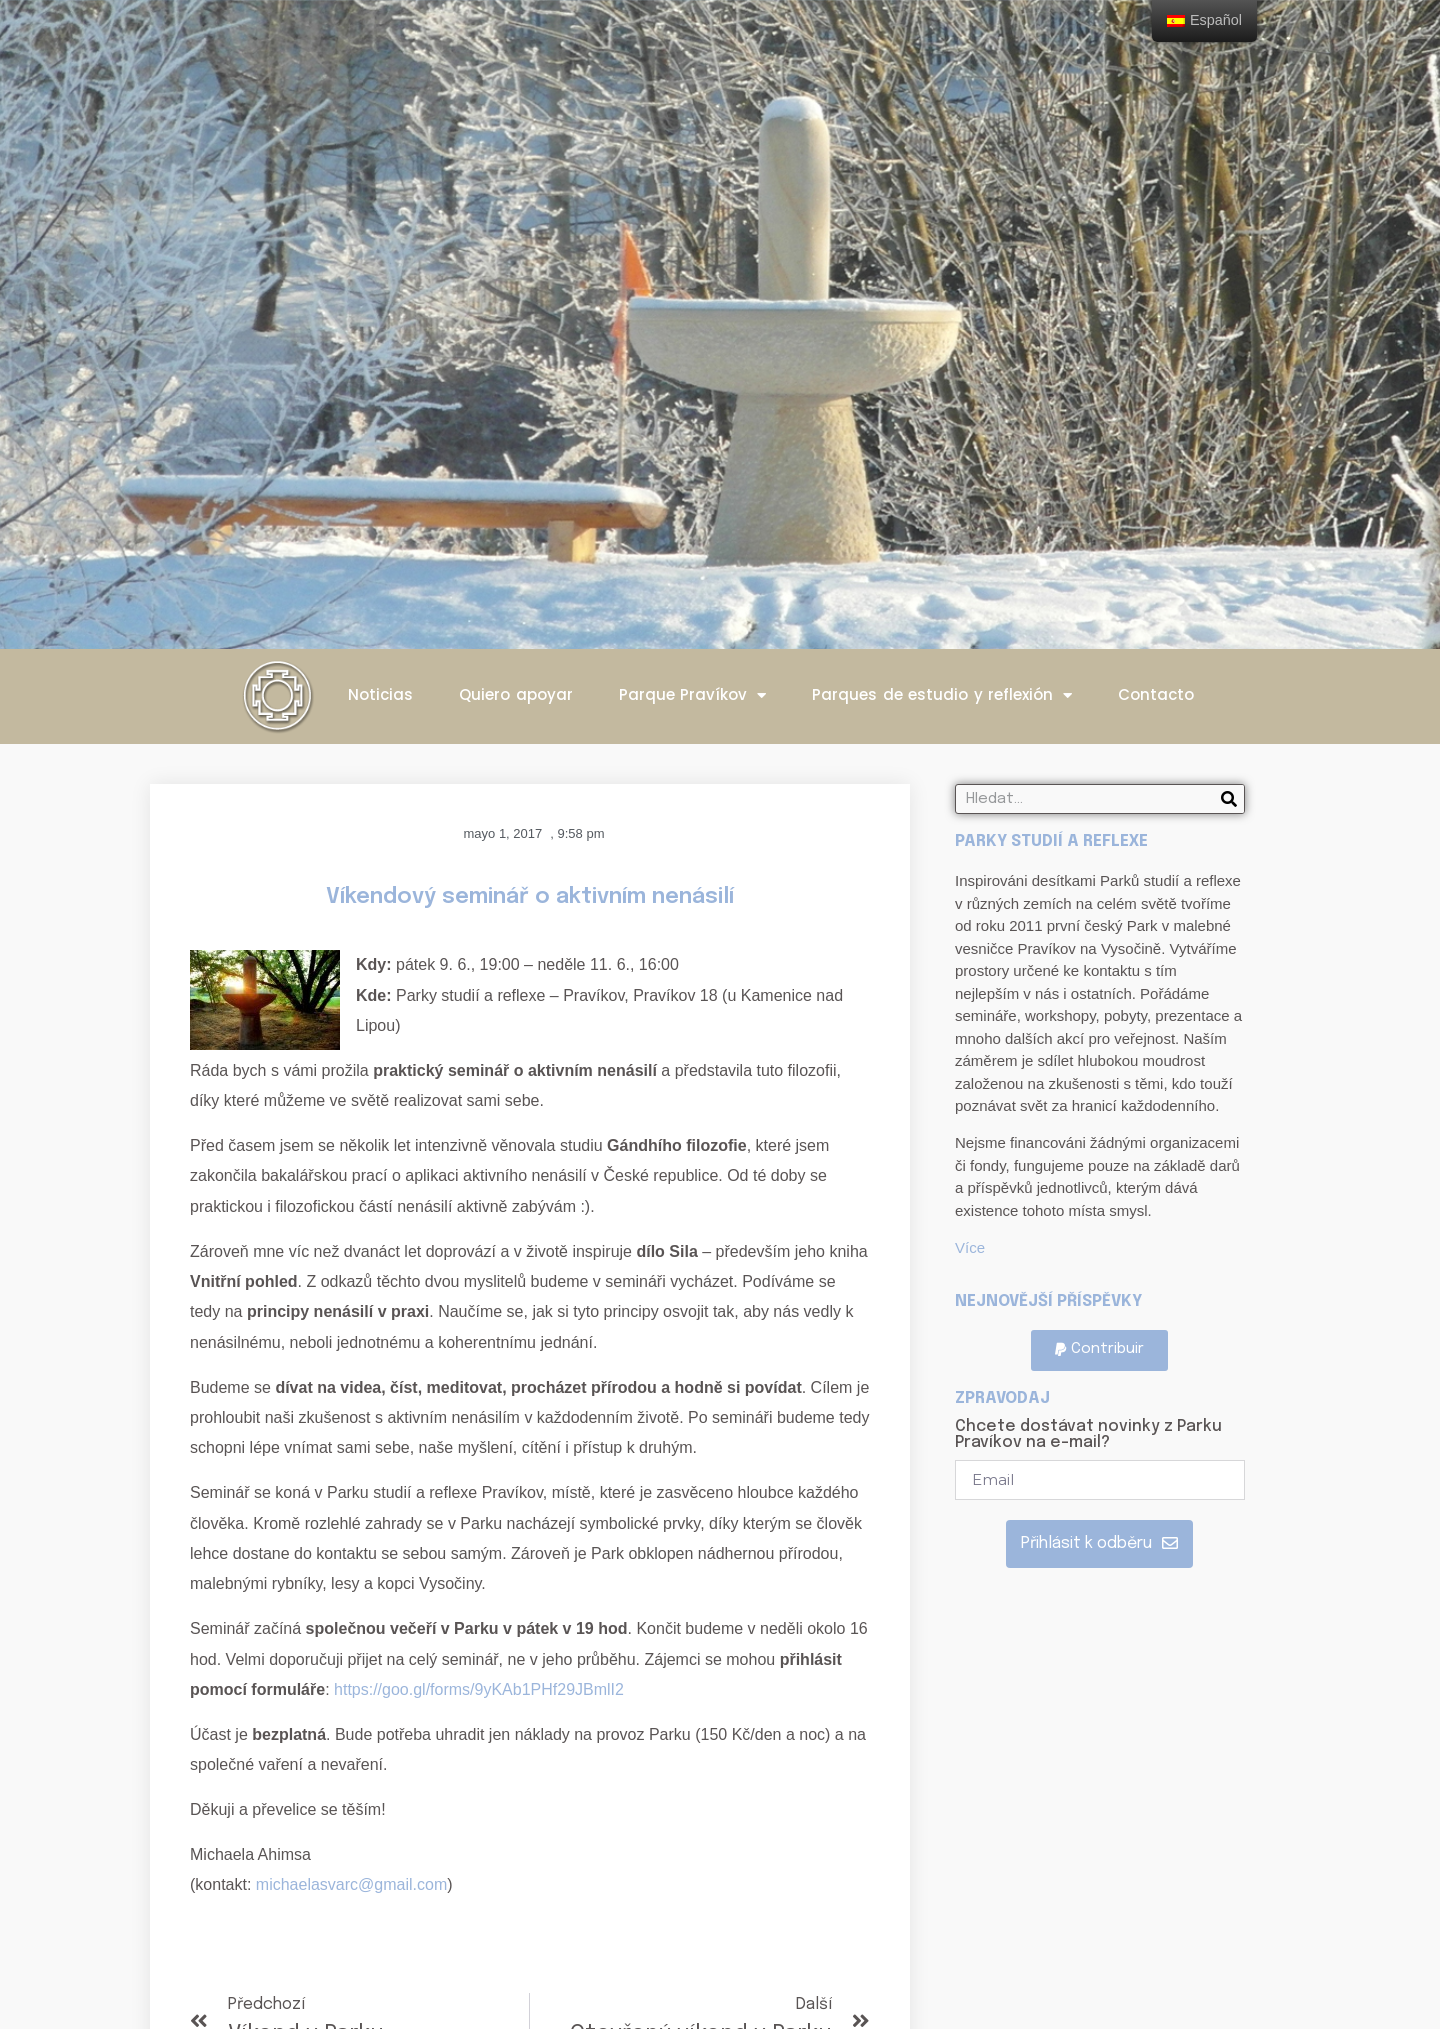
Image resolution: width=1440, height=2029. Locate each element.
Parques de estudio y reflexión (942, 695)
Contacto (1156, 694)
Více (970, 1247)
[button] (1099, 1350)
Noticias (380, 694)
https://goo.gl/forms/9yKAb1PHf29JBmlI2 (479, 1689)
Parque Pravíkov (693, 695)
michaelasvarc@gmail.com (351, 1884)
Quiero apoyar (516, 694)
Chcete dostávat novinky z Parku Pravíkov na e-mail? (1088, 1435)
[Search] (1229, 799)
